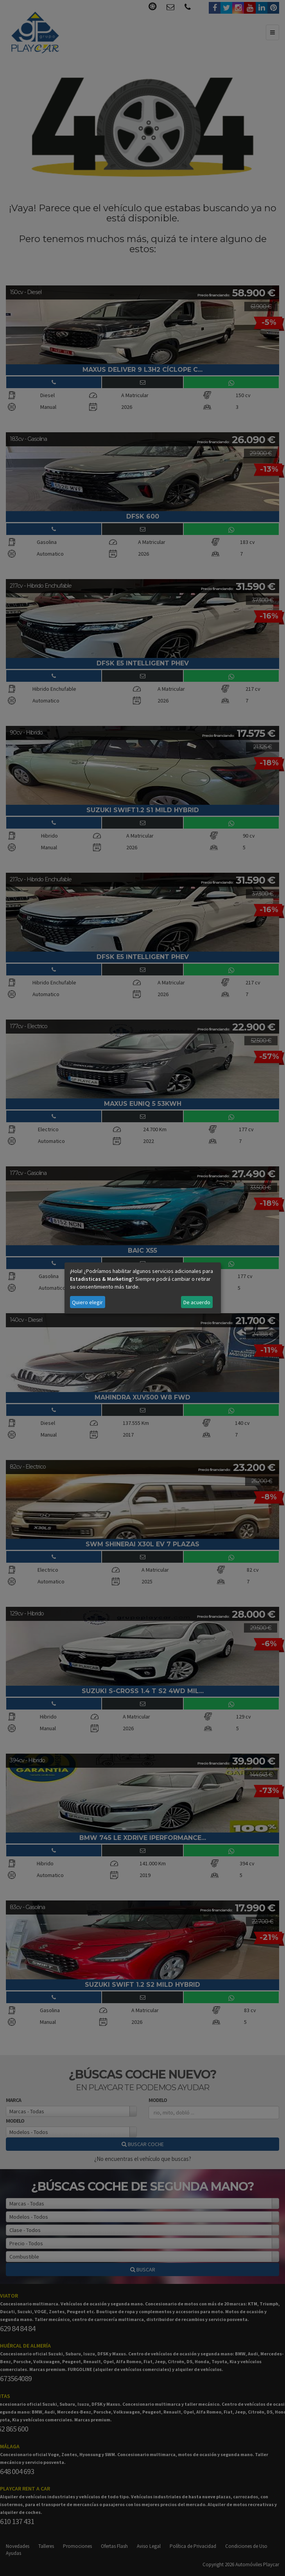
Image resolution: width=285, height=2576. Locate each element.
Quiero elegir (87, 1302)
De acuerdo (196, 1302)
